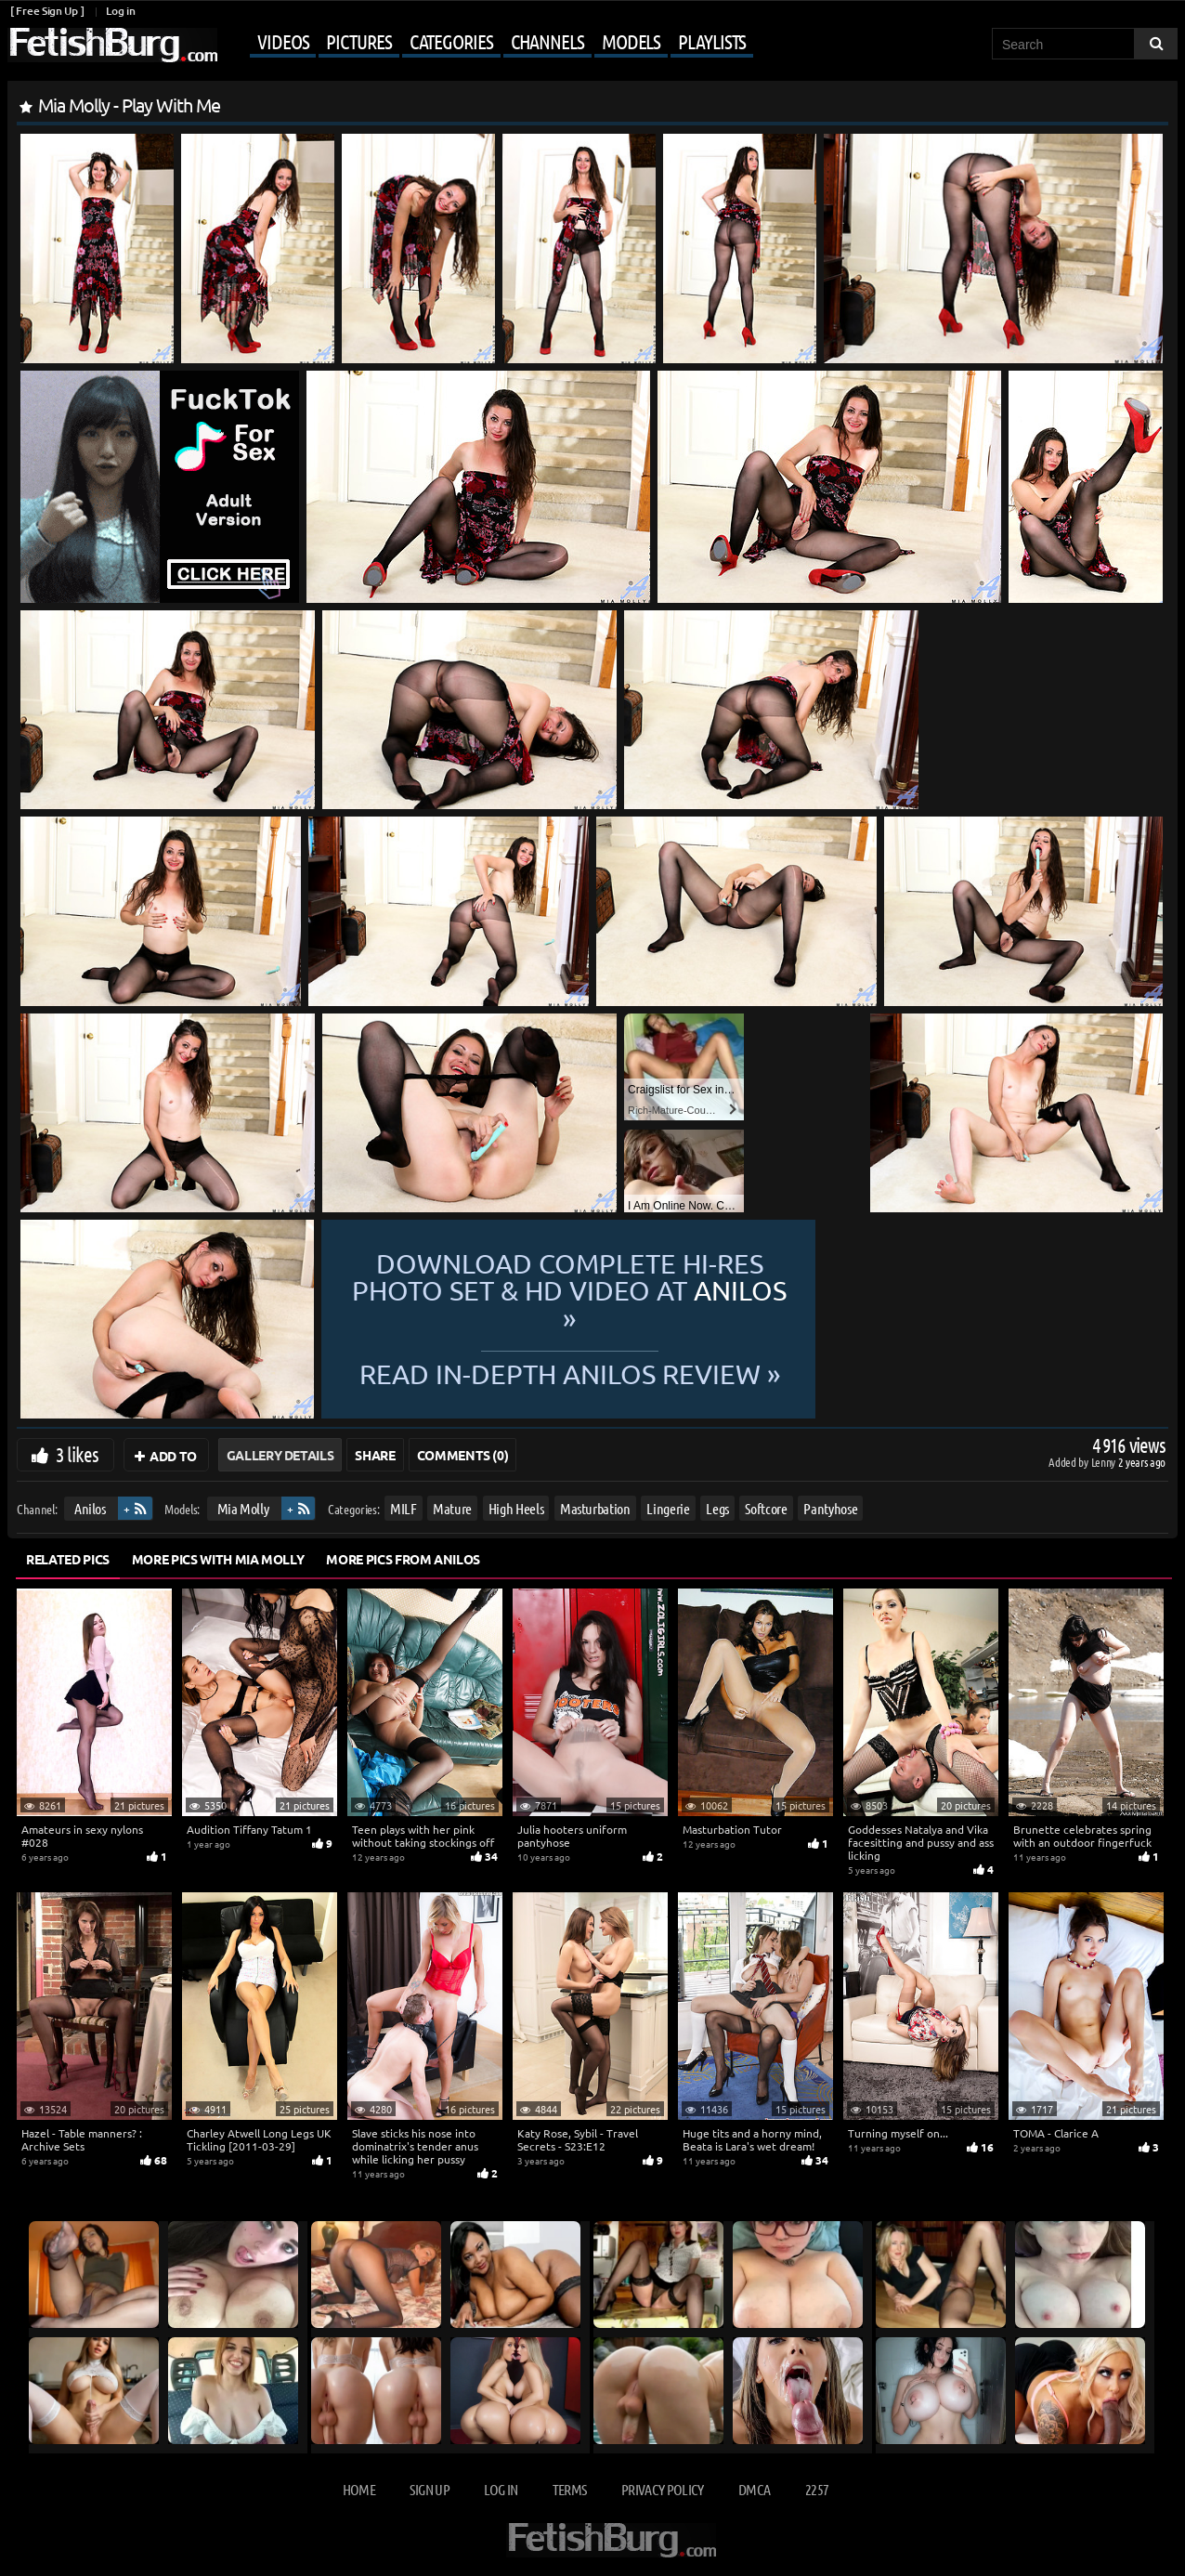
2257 (816, 2489)
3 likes (77, 1454)
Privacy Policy (662, 2489)
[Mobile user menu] (487, 43)
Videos (282, 41)
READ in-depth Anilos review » (742, 1359)
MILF (403, 1508)
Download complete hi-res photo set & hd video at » (742, 1290)
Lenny (1104, 1462)
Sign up (429, 2489)
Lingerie (667, 1508)
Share (375, 1454)
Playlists (712, 41)
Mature (452, 1508)
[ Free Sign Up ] (47, 11)
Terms (570, 2489)
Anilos (90, 1508)
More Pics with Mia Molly (218, 1558)
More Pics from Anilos (403, 1558)
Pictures (358, 41)
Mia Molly (243, 1508)
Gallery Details (280, 1454)
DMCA (754, 2489)
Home (359, 2489)
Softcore (766, 1508)
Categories (451, 41)
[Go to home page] (112, 45)
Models (631, 41)
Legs (717, 1508)
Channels (547, 41)
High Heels (516, 1508)
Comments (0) (463, 1454)
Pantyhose (830, 1508)
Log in (120, 11)
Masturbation (595, 1508)
